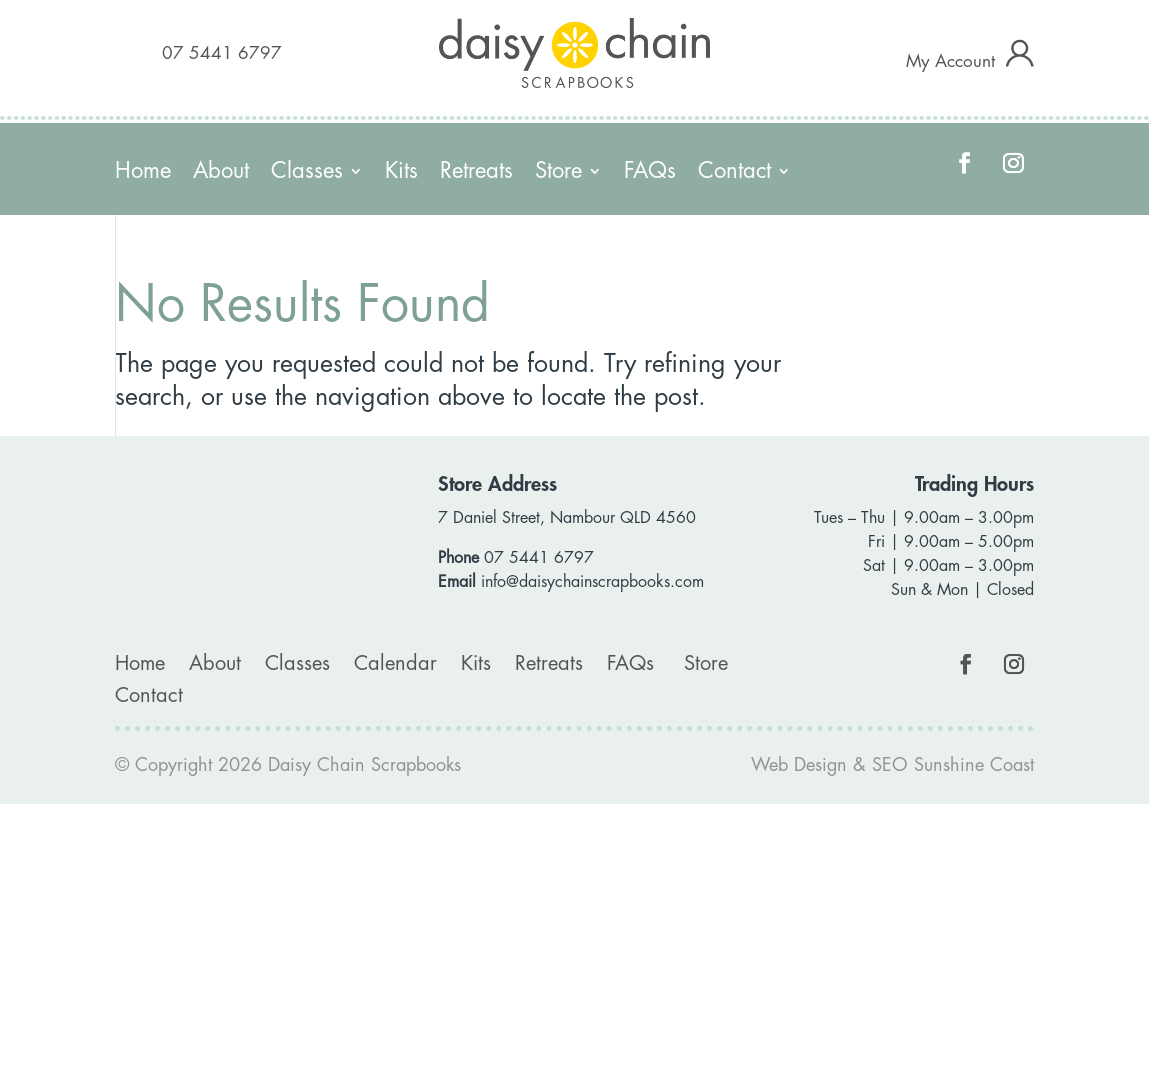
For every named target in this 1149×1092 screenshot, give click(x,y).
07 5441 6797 (222, 53)
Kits (401, 173)
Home (143, 173)
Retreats (476, 173)
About (221, 173)
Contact (734, 173)
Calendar (395, 663)
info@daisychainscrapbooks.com (592, 582)
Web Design (799, 765)
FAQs (650, 173)
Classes (307, 173)
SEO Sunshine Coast (953, 765)
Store (558, 173)
